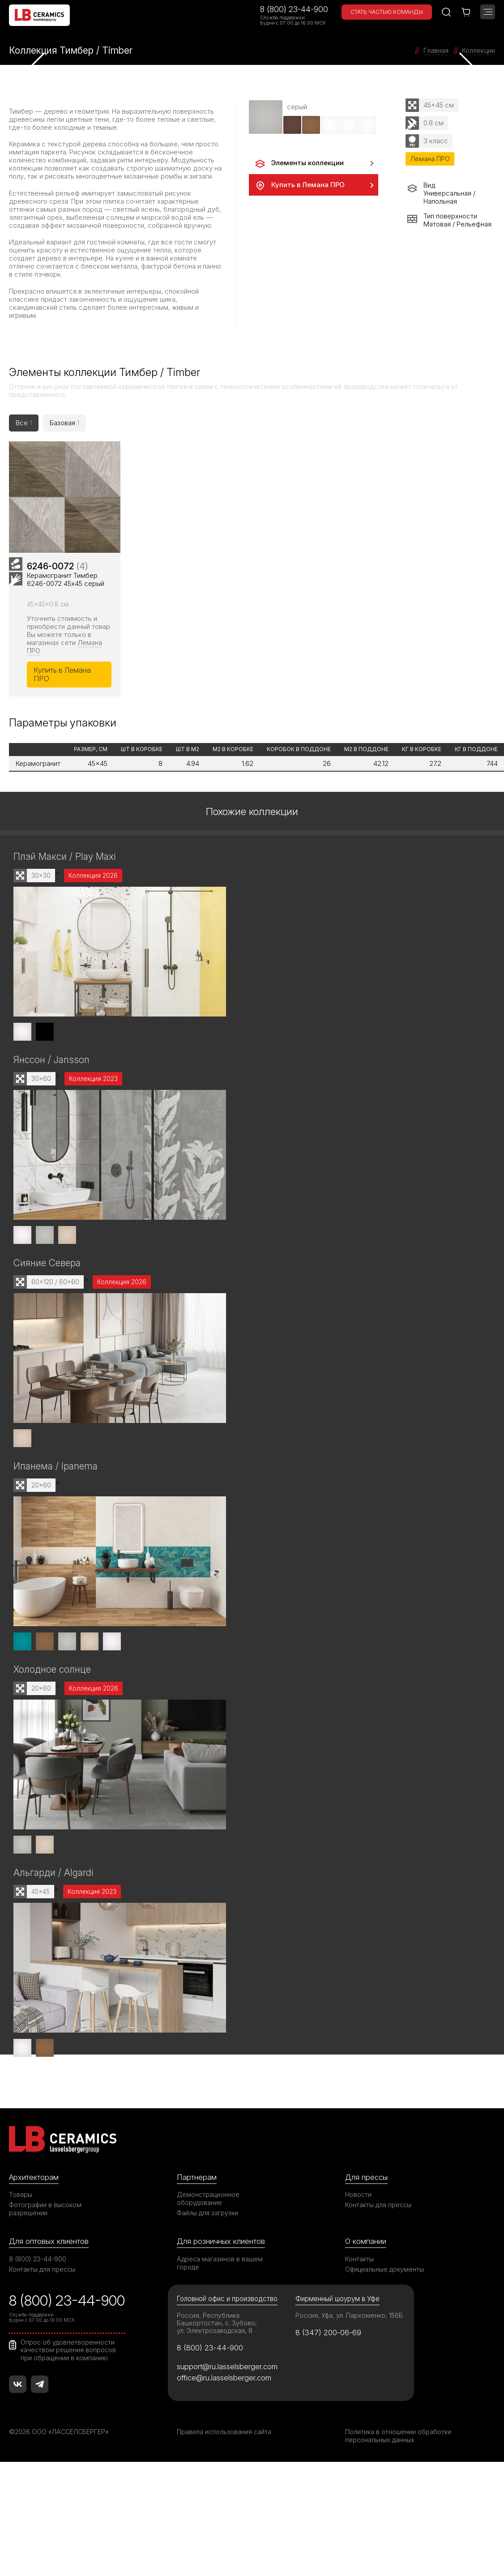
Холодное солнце (52, 1672)
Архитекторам (34, 2179)
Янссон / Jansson (51, 1062)
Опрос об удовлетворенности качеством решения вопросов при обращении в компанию (68, 2353)
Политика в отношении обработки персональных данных (398, 2439)
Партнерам (196, 2179)
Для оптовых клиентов (49, 2244)
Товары (20, 2197)
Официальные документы (384, 2272)
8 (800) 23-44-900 (294, 9)
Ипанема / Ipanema (55, 1468)
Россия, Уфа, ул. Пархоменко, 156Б (349, 2318)
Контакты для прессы (378, 2208)
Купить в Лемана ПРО (299, 185)
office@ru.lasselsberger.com (224, 2380)
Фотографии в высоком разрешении (45, 2212)
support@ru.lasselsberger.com (227, 2369)
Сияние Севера (47, 1265)
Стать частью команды (386, 12)
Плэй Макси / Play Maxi (64, 859)
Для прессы (366, 2179)
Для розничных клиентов (221, 2244)
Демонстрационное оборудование (208, 2201)
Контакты (359, 2262)
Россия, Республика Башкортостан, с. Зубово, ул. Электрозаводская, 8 (217, 2326)
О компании (365, 2244)
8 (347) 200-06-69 (328, 2335)
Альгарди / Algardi (53, 1875)
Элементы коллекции (298, 163)
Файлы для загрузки (207, 2216)
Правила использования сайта (224, 2435)
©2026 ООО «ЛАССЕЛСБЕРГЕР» (59, 2435)
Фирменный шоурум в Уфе (337, 2302)
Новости (358, 2197)
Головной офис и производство (227, 2302)
